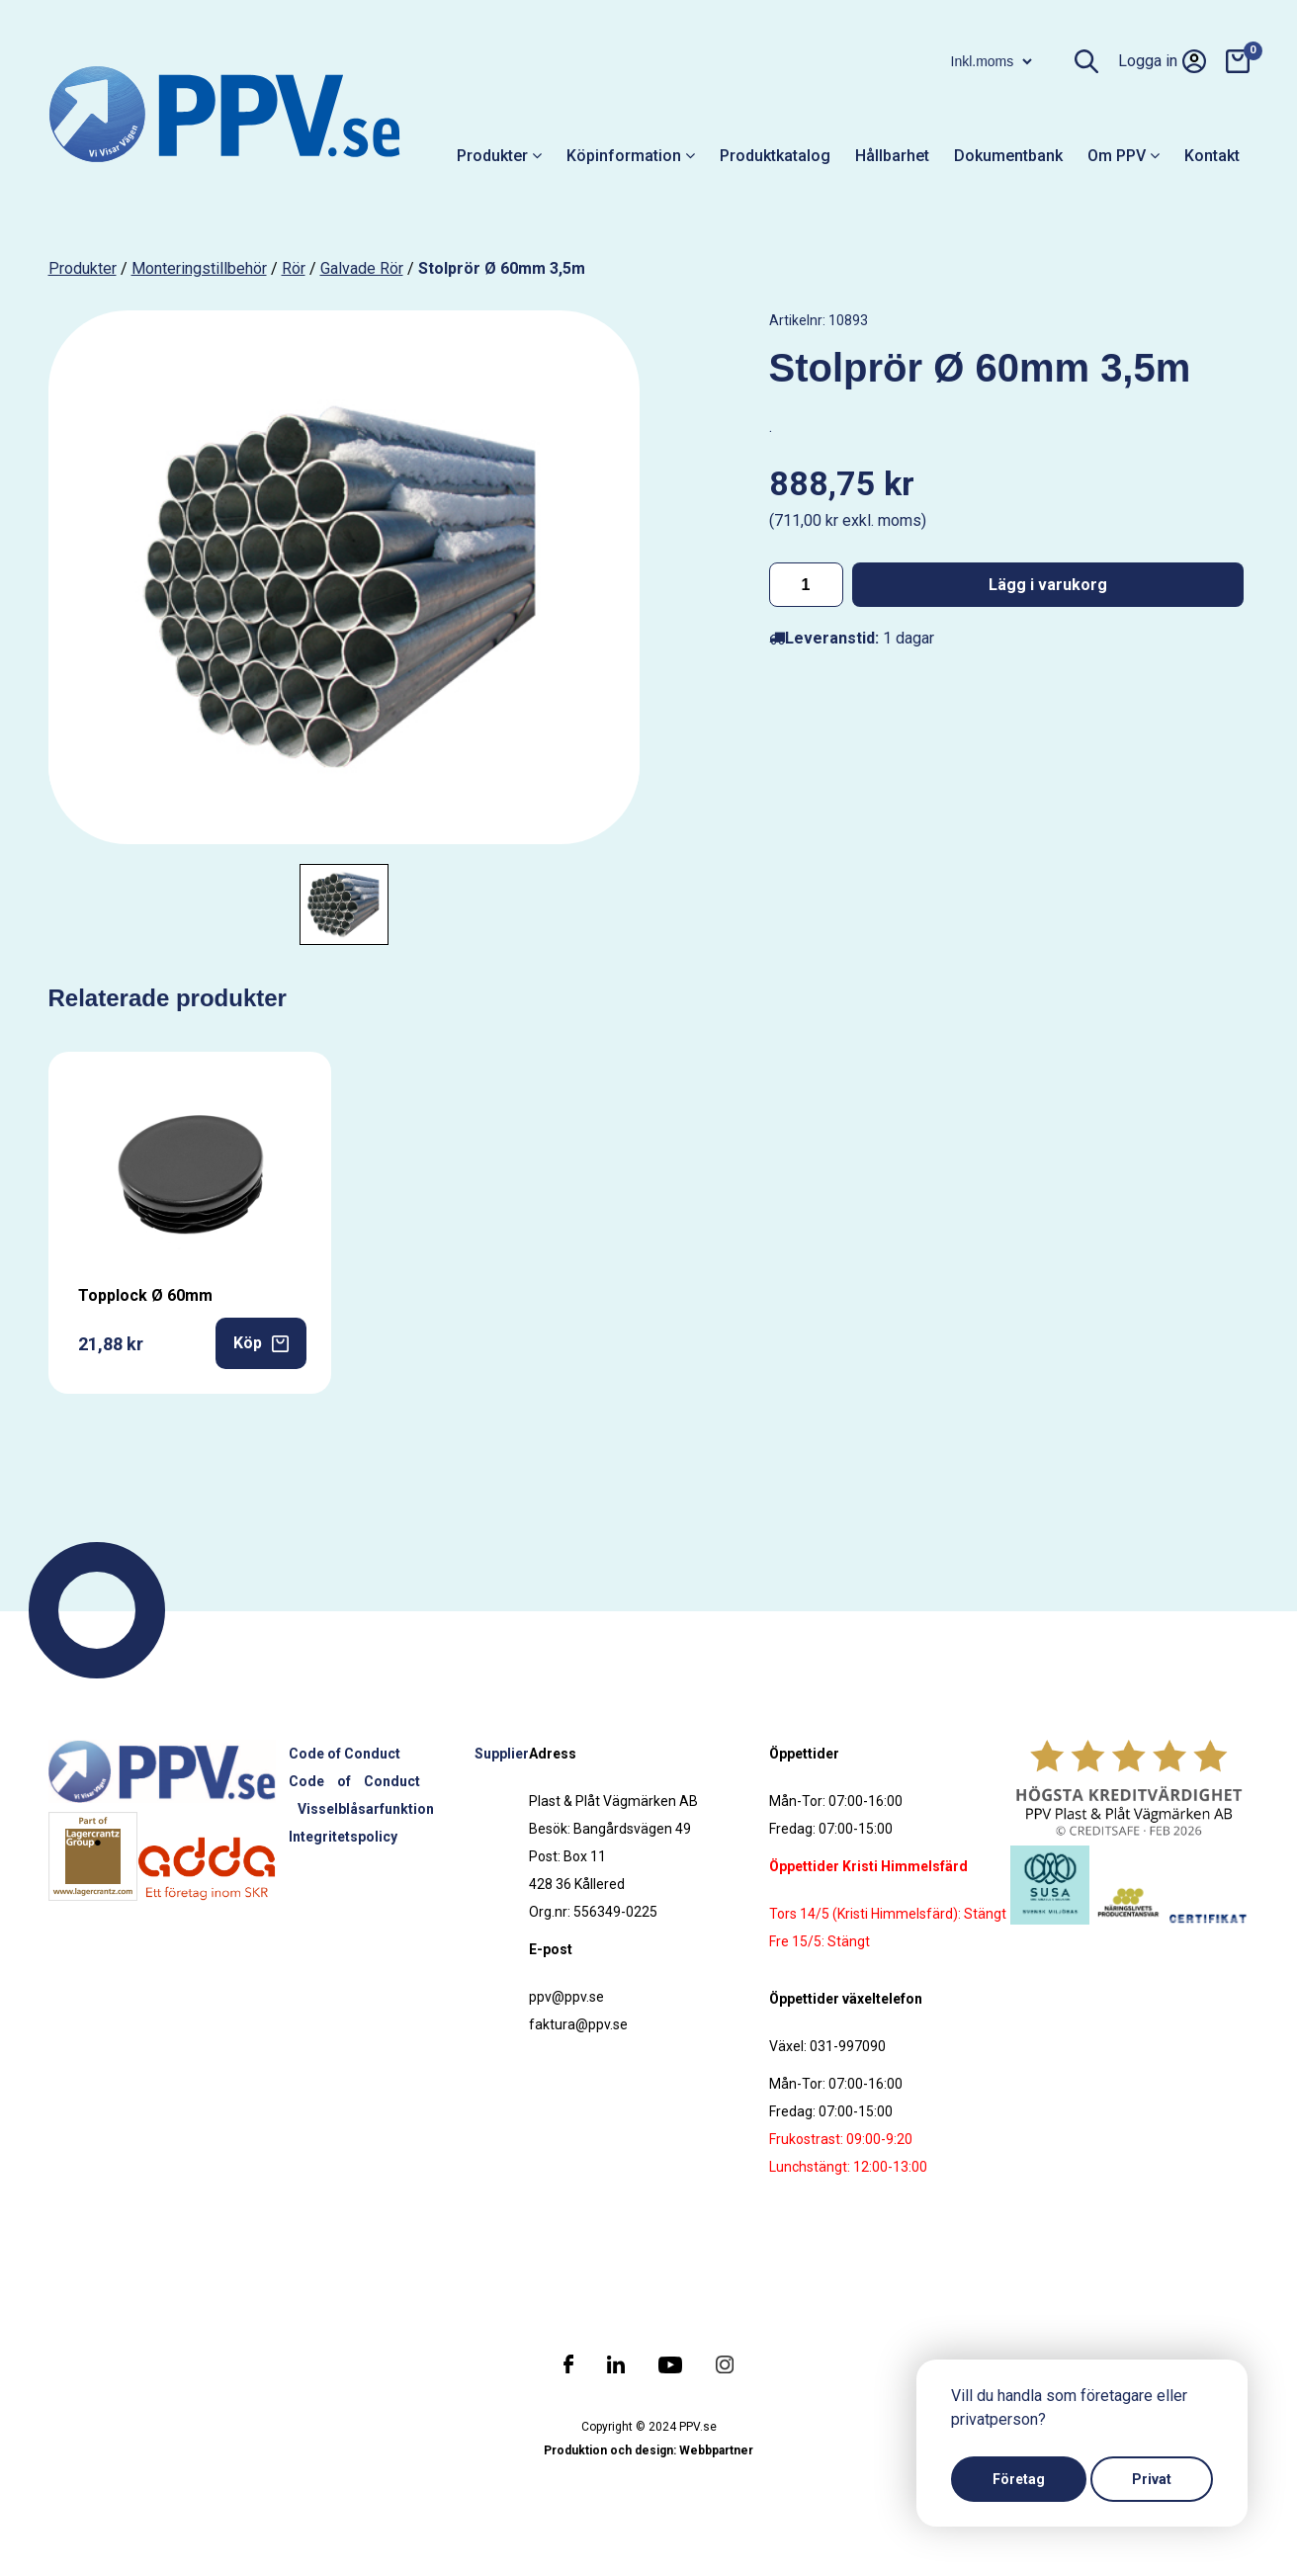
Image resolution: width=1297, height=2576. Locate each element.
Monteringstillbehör (199, 268)
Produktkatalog (775, 155)
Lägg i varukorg (1048, 584)
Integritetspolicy (343, 1837)
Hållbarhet (892, 155)
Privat (1151, 2479)
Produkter (499, 155)
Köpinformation (630, 155)
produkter (82, 268)
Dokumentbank (1008, 155)
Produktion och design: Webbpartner (648, 2450)
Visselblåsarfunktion (366, 1809)
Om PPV (1123, 155)
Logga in (1162, 61)
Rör (293, 268)
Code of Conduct (344, 1753)
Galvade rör (361, 268)
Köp (261, 1342)
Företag (1019, 2479)
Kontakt (1212, 155)
